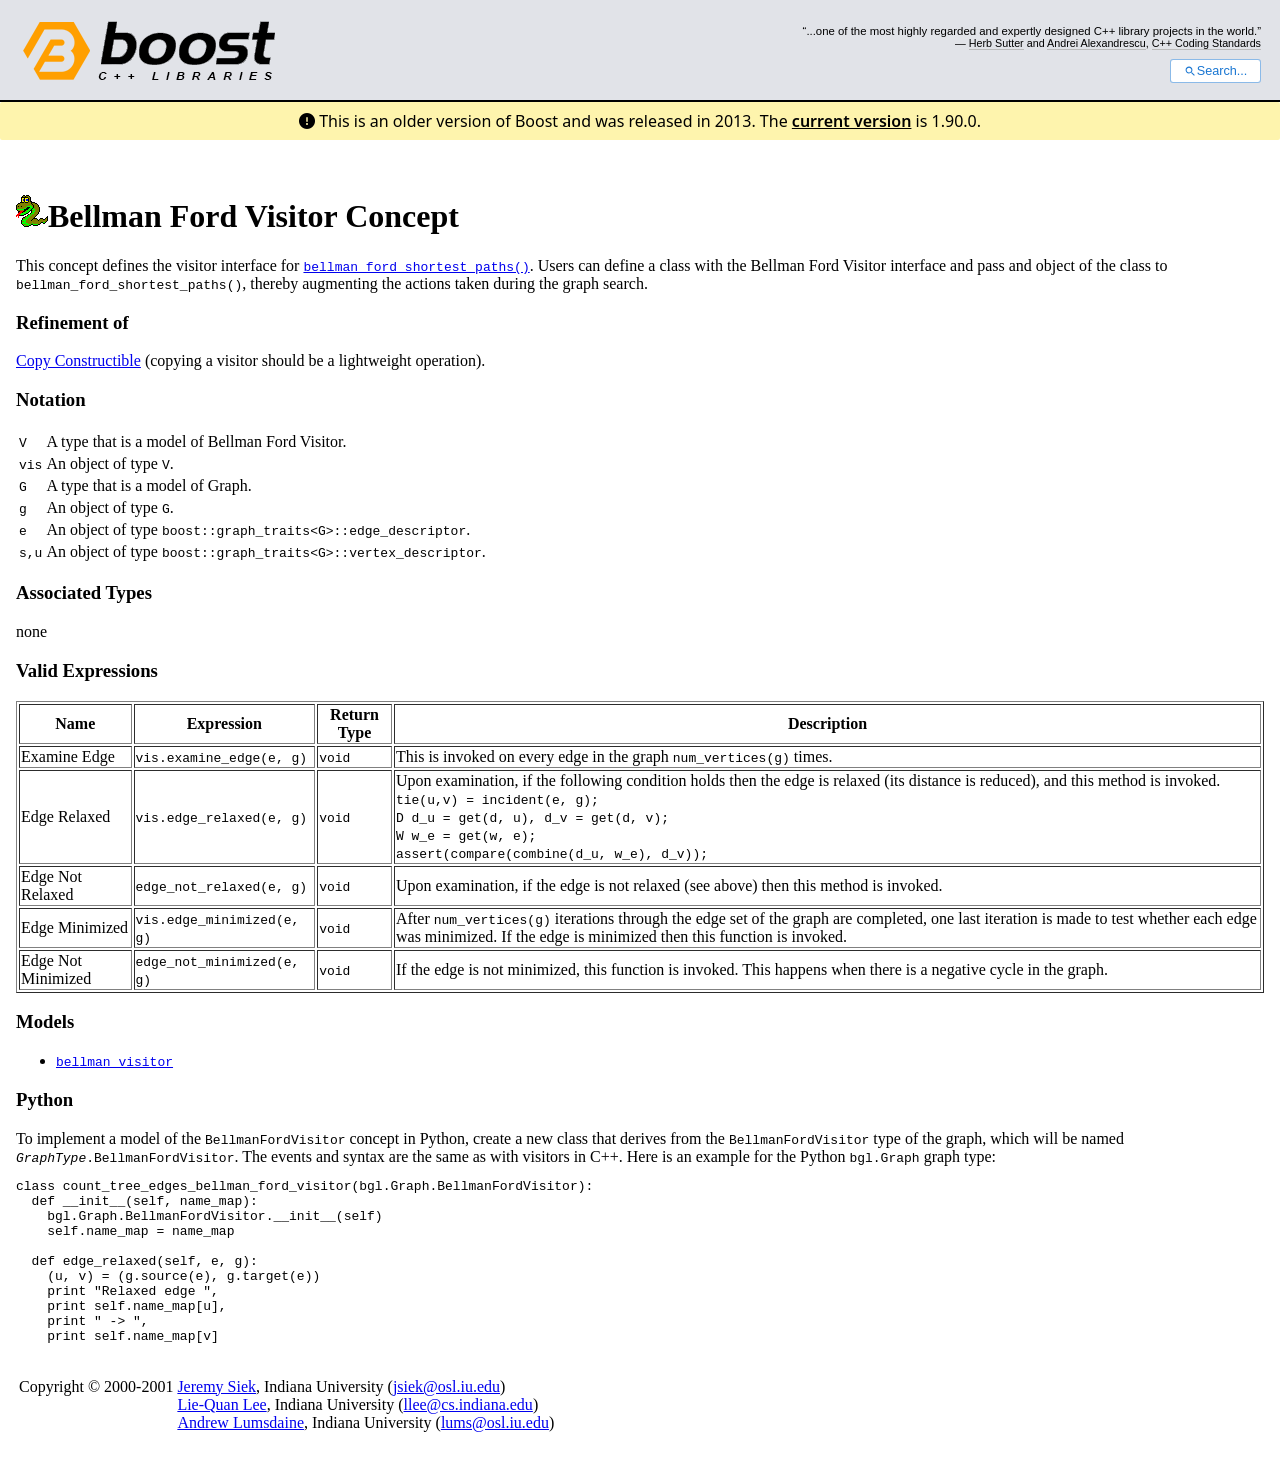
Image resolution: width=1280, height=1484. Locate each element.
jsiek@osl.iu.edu (446, 1419)
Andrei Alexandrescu (1096, 43)
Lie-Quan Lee (221, 1437)
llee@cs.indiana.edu (468, 1437)
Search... (1215, 71)
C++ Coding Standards (1206, 43)
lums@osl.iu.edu (495, 1455)
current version (852, 121)
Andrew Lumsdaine (240, 1455)
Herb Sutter (996, 43)
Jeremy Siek (216, 1419)
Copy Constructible (78, 360)
